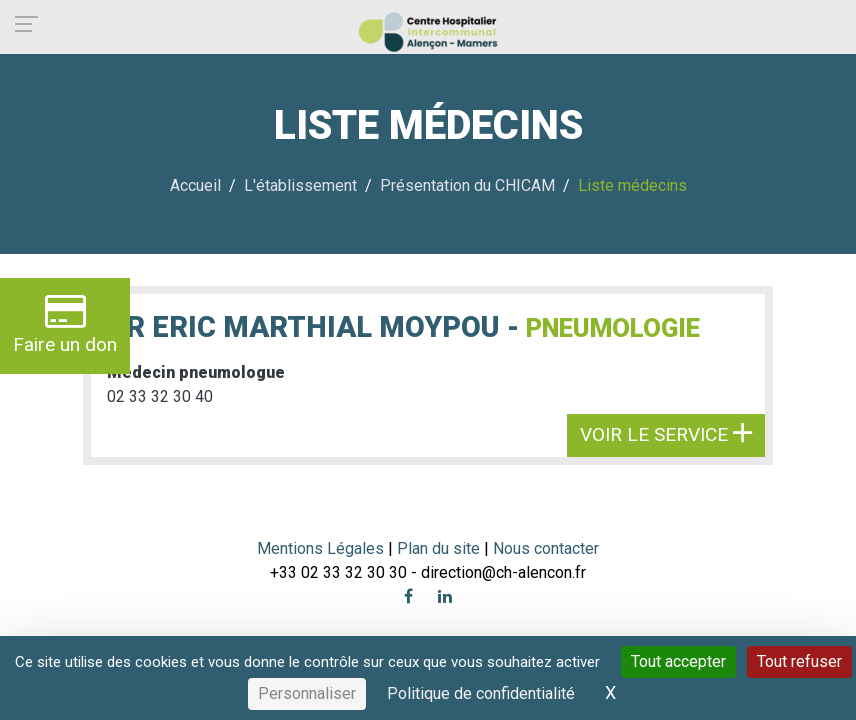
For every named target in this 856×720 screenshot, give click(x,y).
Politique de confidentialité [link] (481, 693)
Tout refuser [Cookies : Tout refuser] (799, 661)
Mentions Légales (320, 548)
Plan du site (440, 548)
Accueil (195, 185)
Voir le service (666, 434)
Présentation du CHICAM (467, 185)
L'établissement (300, 185)
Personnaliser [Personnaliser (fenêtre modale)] (307, 693)
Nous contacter (546, 548)
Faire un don (65, 323)
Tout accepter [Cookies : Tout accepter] (678, 661)
